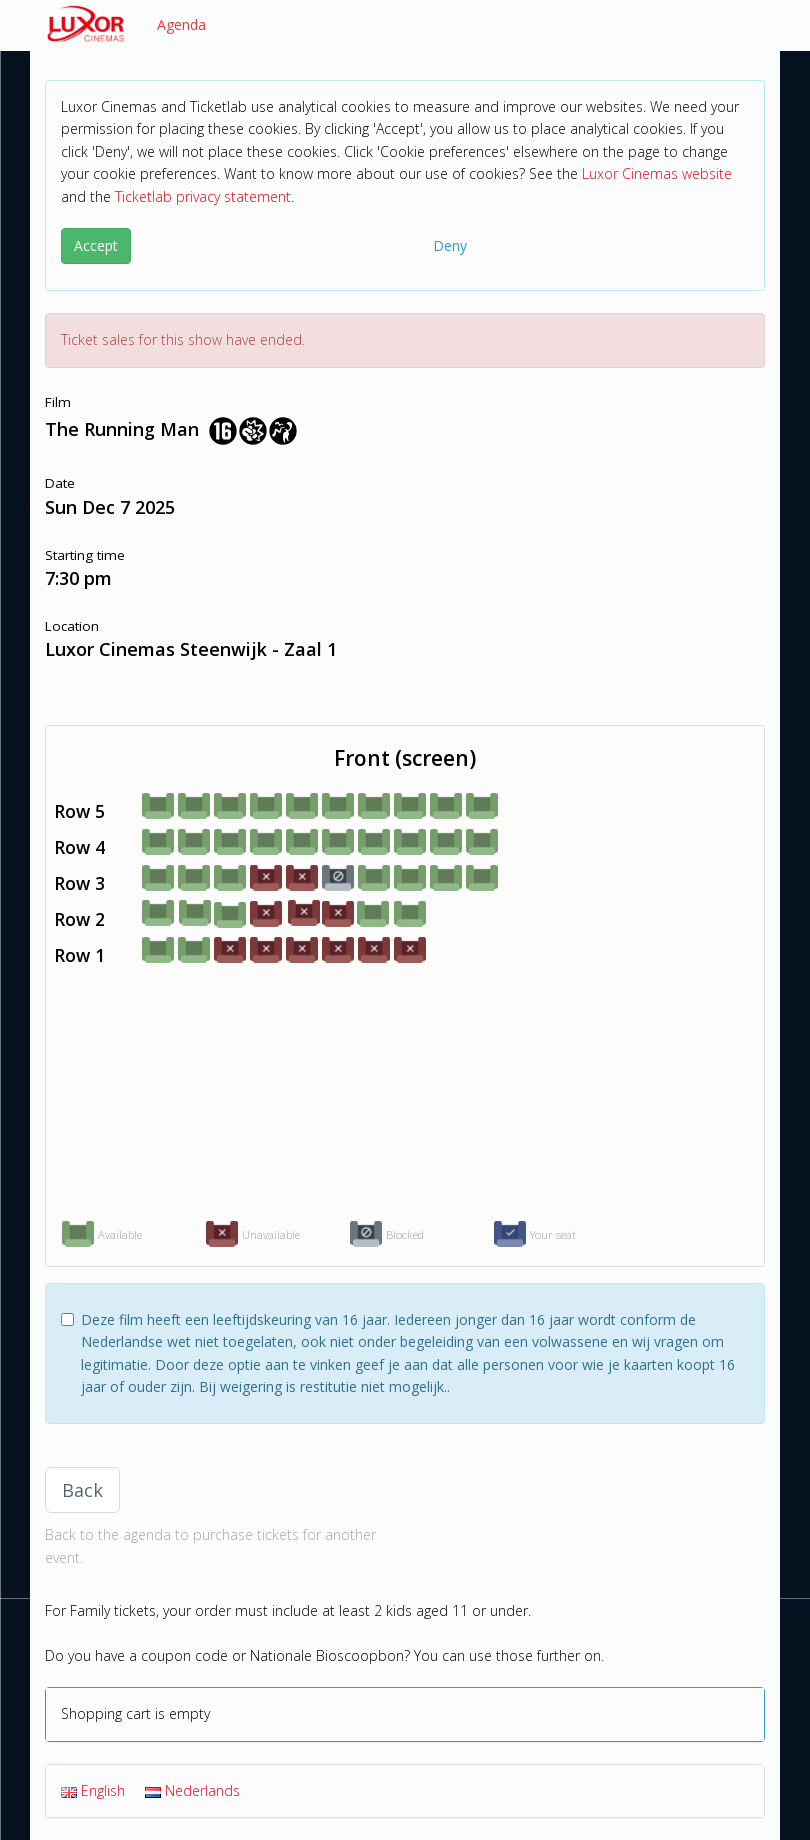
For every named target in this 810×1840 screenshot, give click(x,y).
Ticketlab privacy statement (203, 196)
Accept (96, 245)
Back (82, 1490)
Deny (450, 245)
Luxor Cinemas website (657, 173)
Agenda (181, 24)
